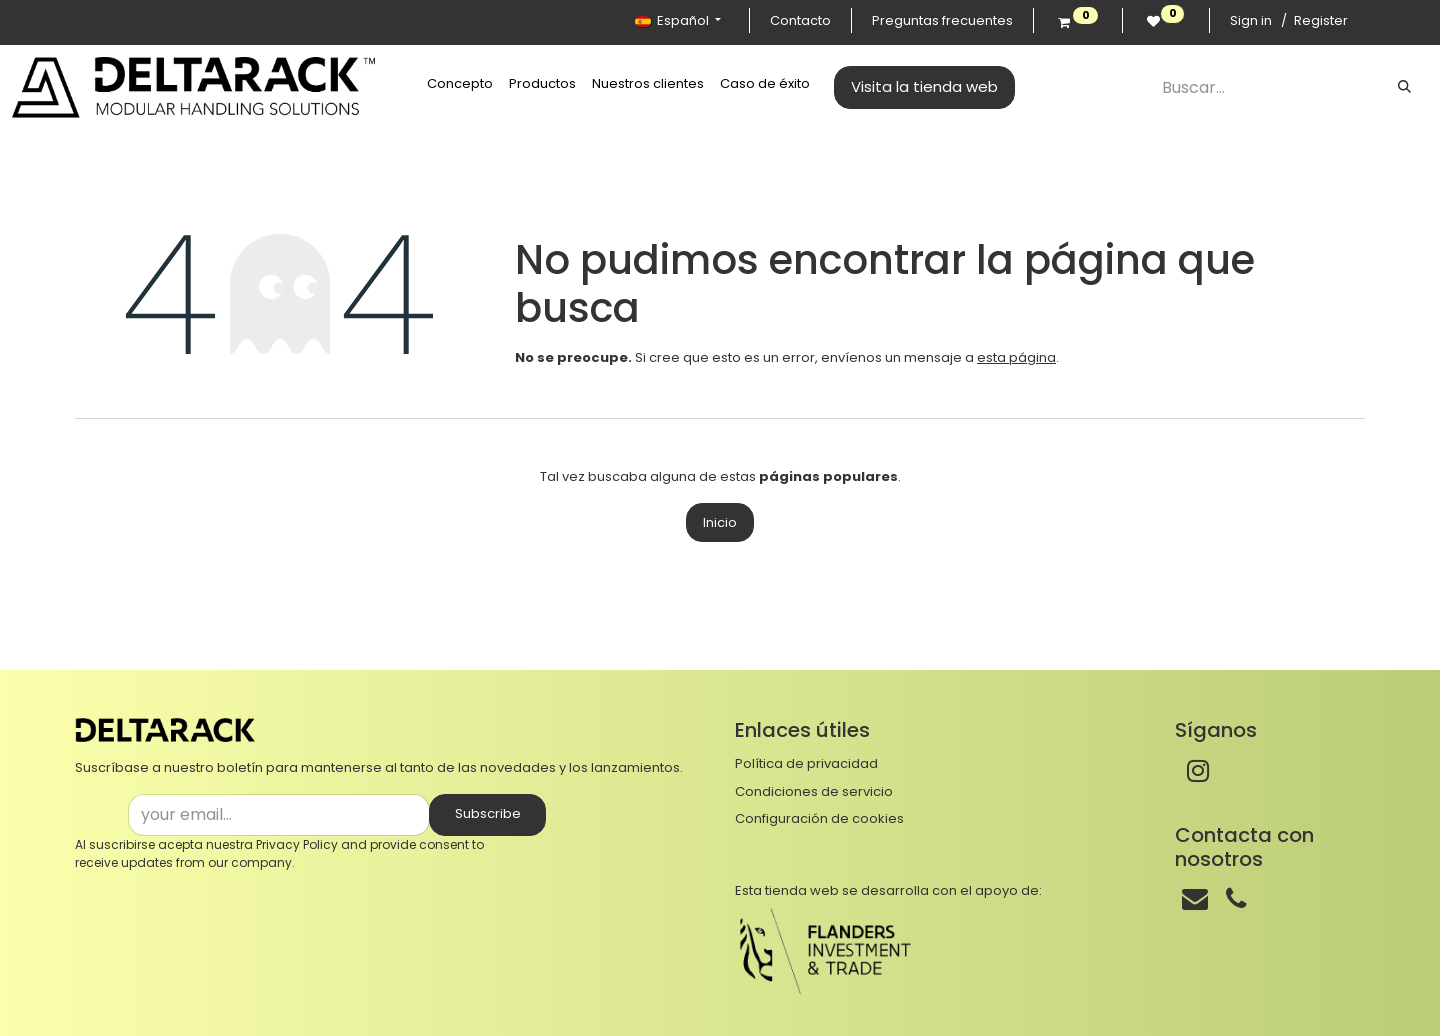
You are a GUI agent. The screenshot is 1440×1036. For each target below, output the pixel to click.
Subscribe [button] (488, 813)
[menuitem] (460, 84)
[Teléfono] (1236, 899)
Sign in (1251, 20)
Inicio (720, 522)
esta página (1016, 357)
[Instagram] (1198, 771)
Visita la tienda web (924, 86)
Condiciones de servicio (814, 791)
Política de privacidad (806, 763)
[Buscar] (1404, 87)
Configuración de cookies (819, 818)
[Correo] (1195, 899)
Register (1321, 20)
